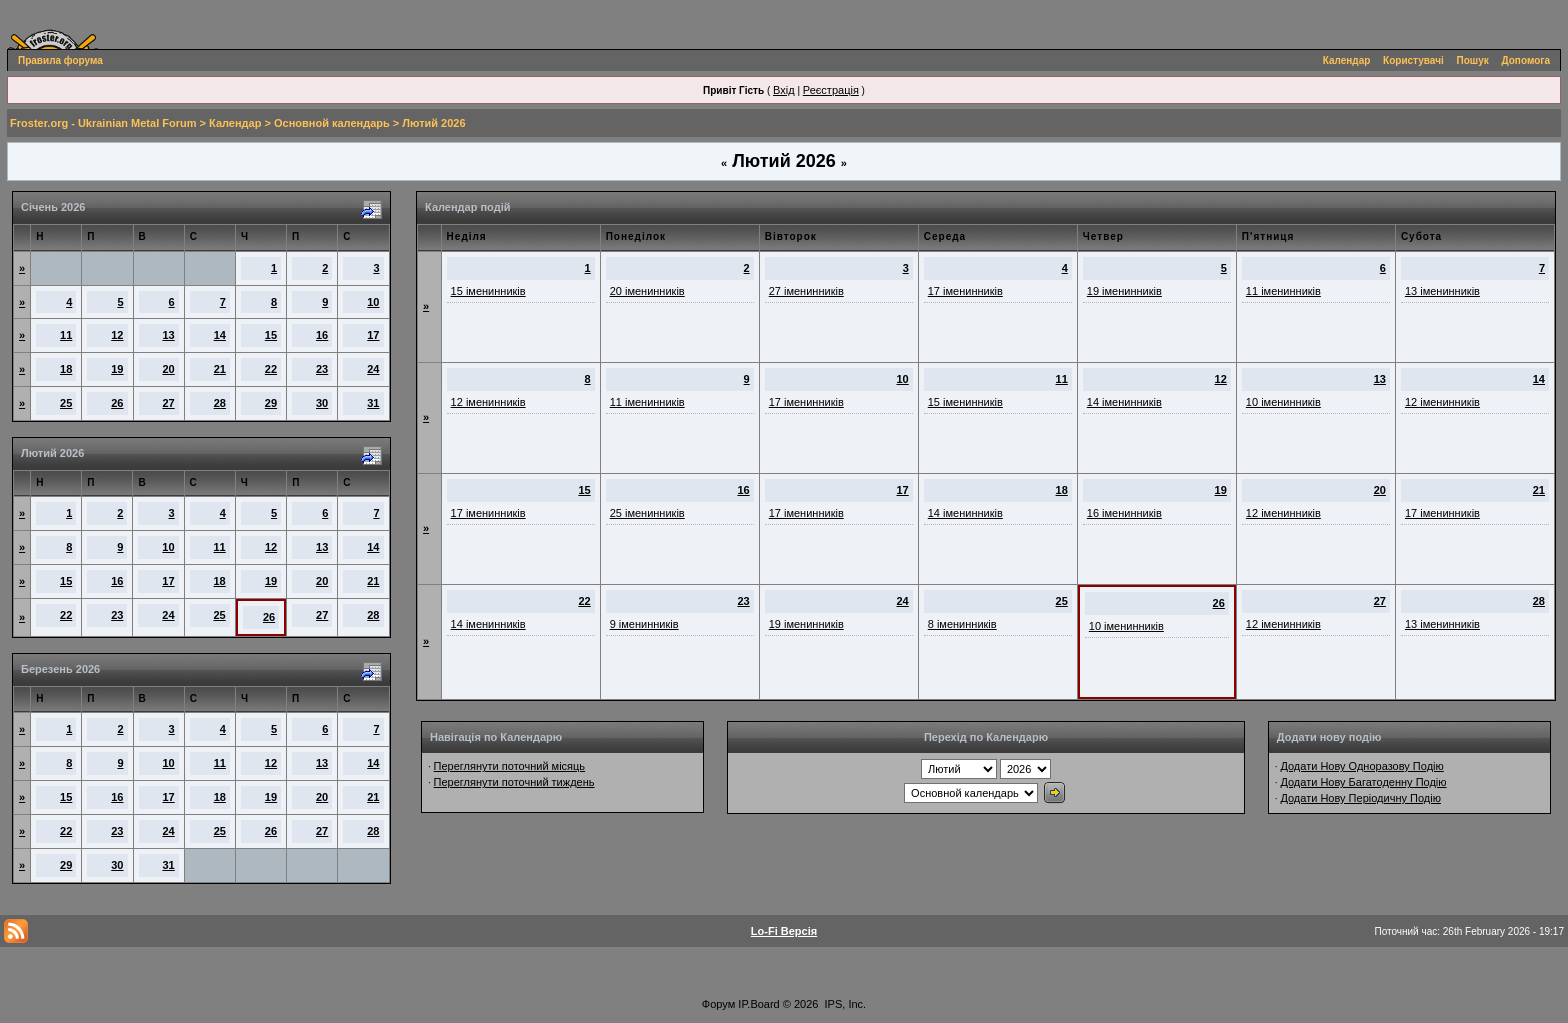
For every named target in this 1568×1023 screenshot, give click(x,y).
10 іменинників (1283, 402)
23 (322, 369)
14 (220, 335)
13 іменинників (1442, 291)
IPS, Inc (844, 1004)
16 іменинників (1124, 513)
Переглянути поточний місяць (510, 766)
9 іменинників (644, 624)
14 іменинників (1124, 402)
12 (117, 335)
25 (66, 403)
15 (271, 335)
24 (373, 369)
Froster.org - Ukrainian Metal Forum (103, 123)
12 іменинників (488, 402)
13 (168, 335)
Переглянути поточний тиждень (514, 782)
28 (220, 403)
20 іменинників (647, 291)
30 (322, 403)
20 (168, 369)
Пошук (1473, 60)
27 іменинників (806, 291)
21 (220, 369)
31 (373, 403)
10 (373, 302)
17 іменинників (965, 291)
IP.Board (758, 1004)
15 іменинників (488, 291)
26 (117, 403)
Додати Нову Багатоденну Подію (1363, 782)
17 (373, 335)
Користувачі (1413, 60)
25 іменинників (647, 513)
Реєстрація (831, 90)
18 (66, 369)
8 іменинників (962, 624)
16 (322, 335)
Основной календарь (332, 123)
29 (271, 403)
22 (271, 369)
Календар (1347, 60)
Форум (718, 1004)
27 (168, 403)
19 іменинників (1124, 291)
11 (66, 335)
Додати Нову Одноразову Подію (1361, 766)
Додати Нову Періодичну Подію (1360, 798)
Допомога (1526, 60)
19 (117, 369)
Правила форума (60, 60)
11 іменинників (1283, 291)
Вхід (784, 90)
